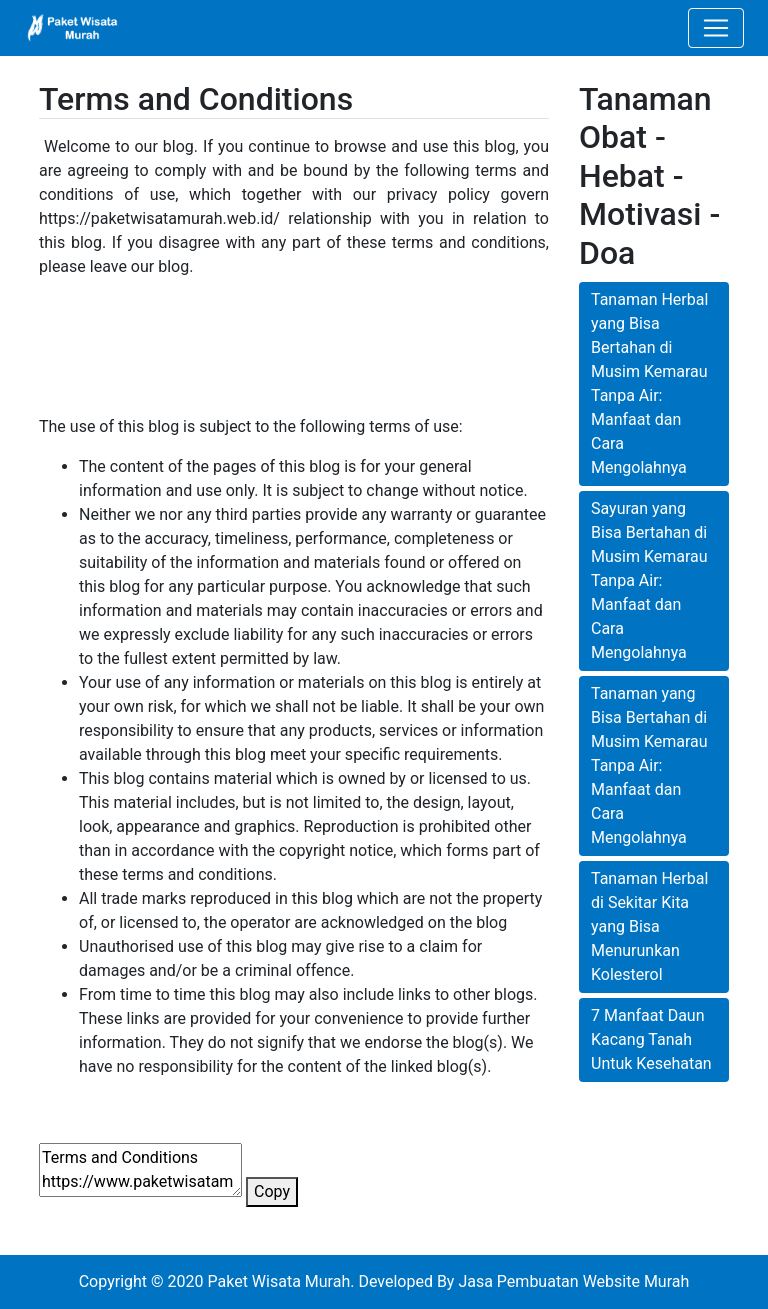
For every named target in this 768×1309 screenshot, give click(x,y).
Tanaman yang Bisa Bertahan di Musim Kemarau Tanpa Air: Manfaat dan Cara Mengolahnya (649, 765)
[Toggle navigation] (716, 28)
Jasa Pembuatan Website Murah (573, 1281)
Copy (272, 1191)
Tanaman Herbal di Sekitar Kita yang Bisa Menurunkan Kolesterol (649, 926)
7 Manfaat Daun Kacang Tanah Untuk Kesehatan (651, 1039)
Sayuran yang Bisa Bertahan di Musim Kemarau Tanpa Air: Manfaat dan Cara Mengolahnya (649, 580)
